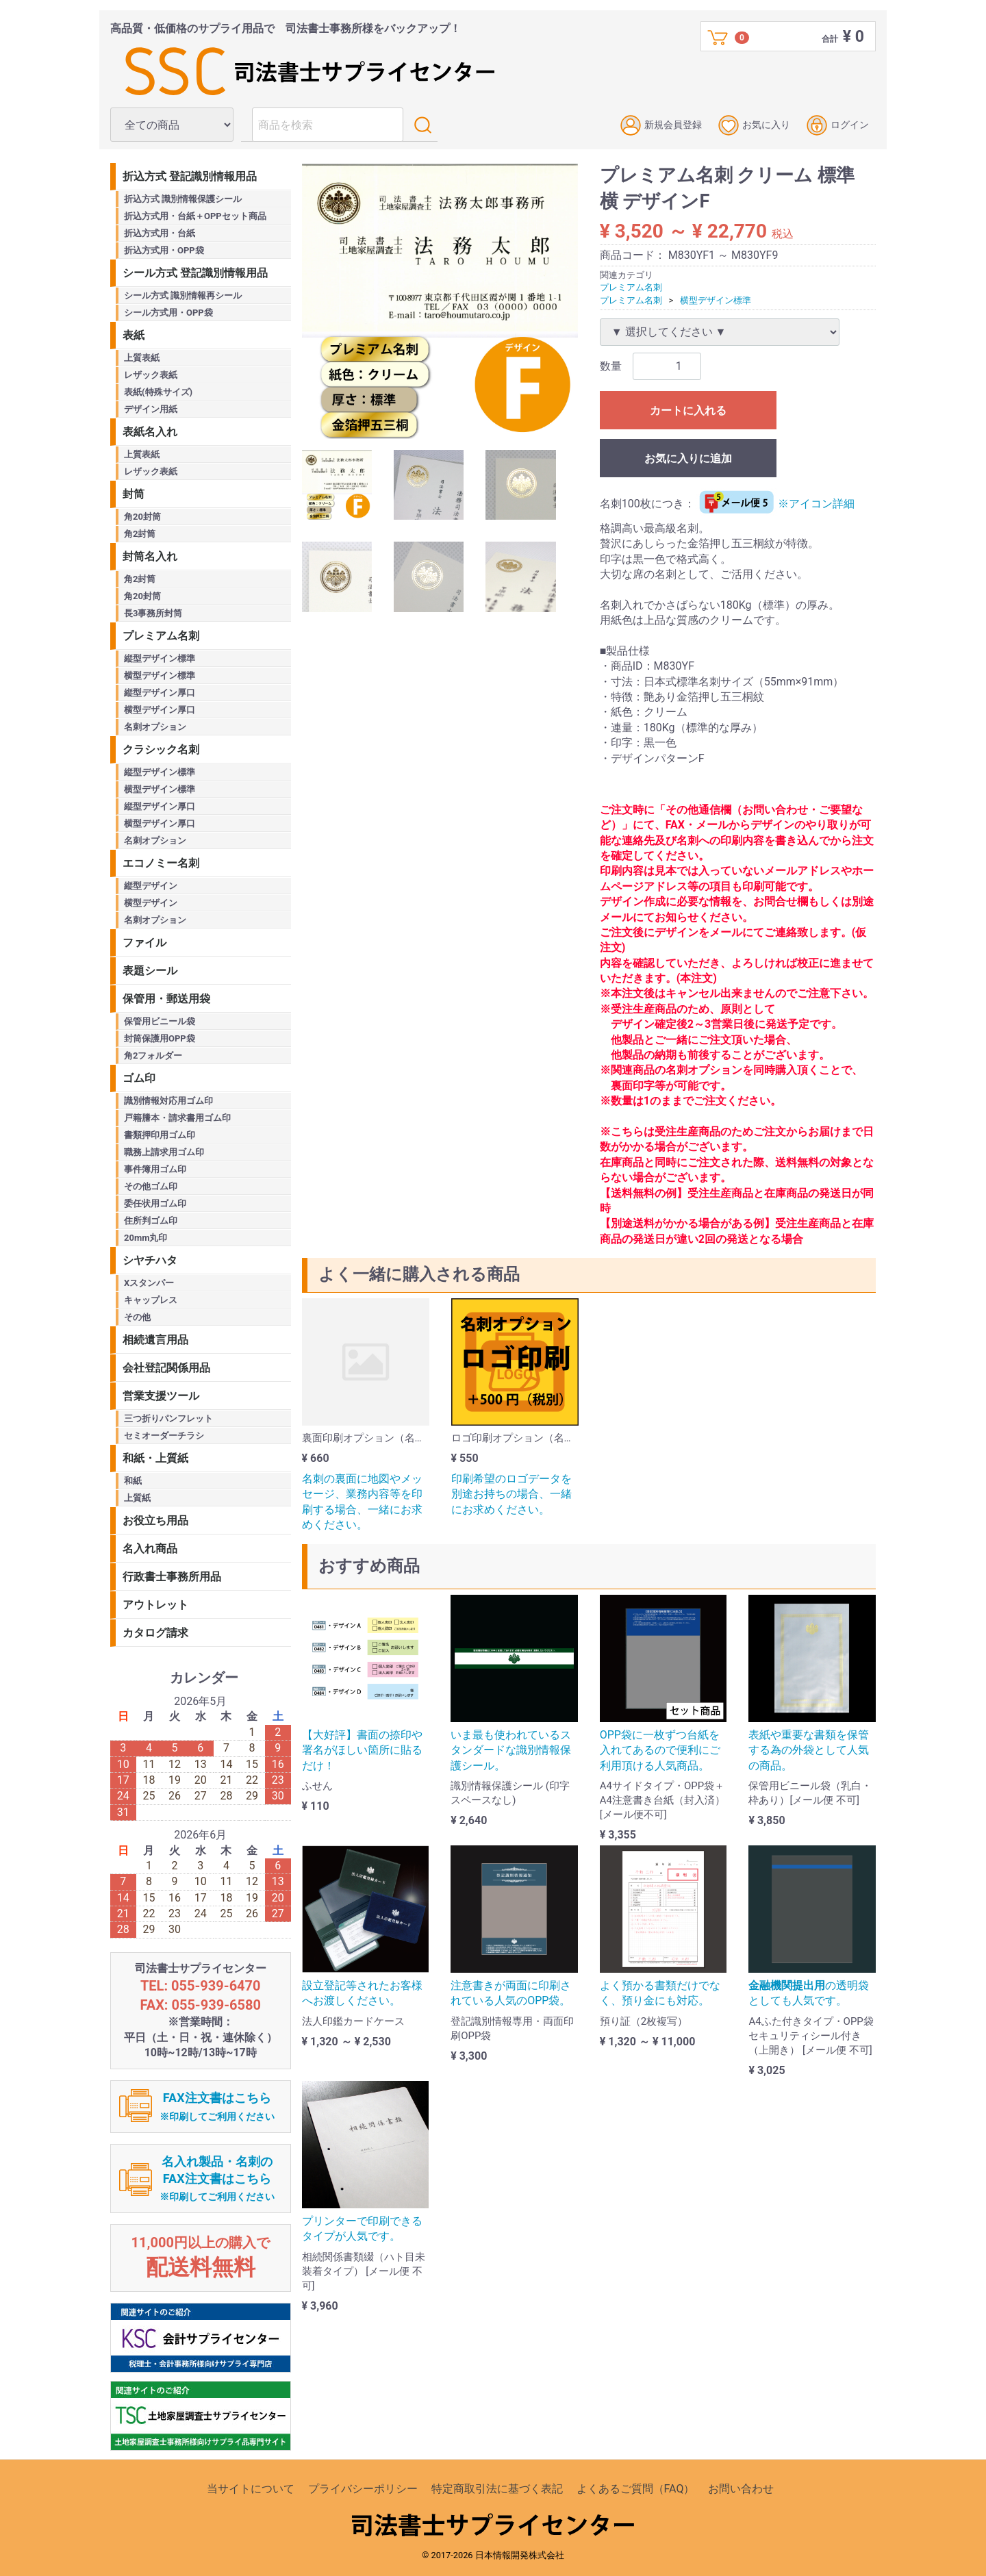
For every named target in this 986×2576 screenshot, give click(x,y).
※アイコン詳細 (775, 503)
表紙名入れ (150, 431)
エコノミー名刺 (161, 863)
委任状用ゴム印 (155, 1203)
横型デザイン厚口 (159, 710)
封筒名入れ (150, 556)
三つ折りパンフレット (168, 1418)
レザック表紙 (150, 375)
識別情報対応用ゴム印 (168, 1101)
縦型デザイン (150, 886)
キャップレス (150, 1300)
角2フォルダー (153, 1055)
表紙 (133, 335)
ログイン (838, 125)
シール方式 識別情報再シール (183, 295)
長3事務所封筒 (153, 613)
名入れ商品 (150, 1548)
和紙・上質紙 (155, 1458)
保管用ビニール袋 (159, 1021)
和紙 (133, 1481)
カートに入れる (688, 410)
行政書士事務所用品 (172, 1576)
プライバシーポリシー (363, 2488)
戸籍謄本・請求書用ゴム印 (177, 1118)
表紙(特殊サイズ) (158, 392)
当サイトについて (250, 2488)
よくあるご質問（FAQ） (636, 2488)
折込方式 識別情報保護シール (183, 199)
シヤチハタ (150, 1260)
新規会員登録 (661, 125)
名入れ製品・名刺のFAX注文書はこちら (217, 2178)
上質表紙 (142, 358)
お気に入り (754, 125)
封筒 (133, 494)
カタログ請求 (155, 1632)
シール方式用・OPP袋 (168, 312)
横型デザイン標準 (715, 299)
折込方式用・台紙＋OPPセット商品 (195, 216)
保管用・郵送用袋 (166, 998)
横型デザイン (150, 903)
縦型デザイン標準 (159, 658)
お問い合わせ (741, 2488)
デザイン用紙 (150, 409)
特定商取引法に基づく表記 (497, 2488)
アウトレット (155, 1604)
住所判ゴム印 (150, 1220)
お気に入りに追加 (688, 458)
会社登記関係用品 (166, 1367)
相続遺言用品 (155, 1339)
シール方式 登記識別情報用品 (195, 272)
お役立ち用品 (155, 1520)
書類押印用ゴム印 (159, 1135)
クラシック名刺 (161, 749)
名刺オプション (155, 727)
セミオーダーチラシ (164, 1435)
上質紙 (137, 1498)
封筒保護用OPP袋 (159, 1038)
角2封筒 (139, 534)
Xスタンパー (149, 1283)
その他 (137, 1317)
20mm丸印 (145, 1238)
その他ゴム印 (150, 1186)
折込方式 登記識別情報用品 (190, 176)
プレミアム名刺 (631, 287)
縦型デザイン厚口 (159, 692)
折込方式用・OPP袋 (164, 250)
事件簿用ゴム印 (155, 1169)
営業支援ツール (161, 1395)
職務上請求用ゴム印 (164, 1152)
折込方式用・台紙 (159, 233)
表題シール (150, 970)
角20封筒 (142, 517)
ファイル (144, 942)
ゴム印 (139, 1078)
